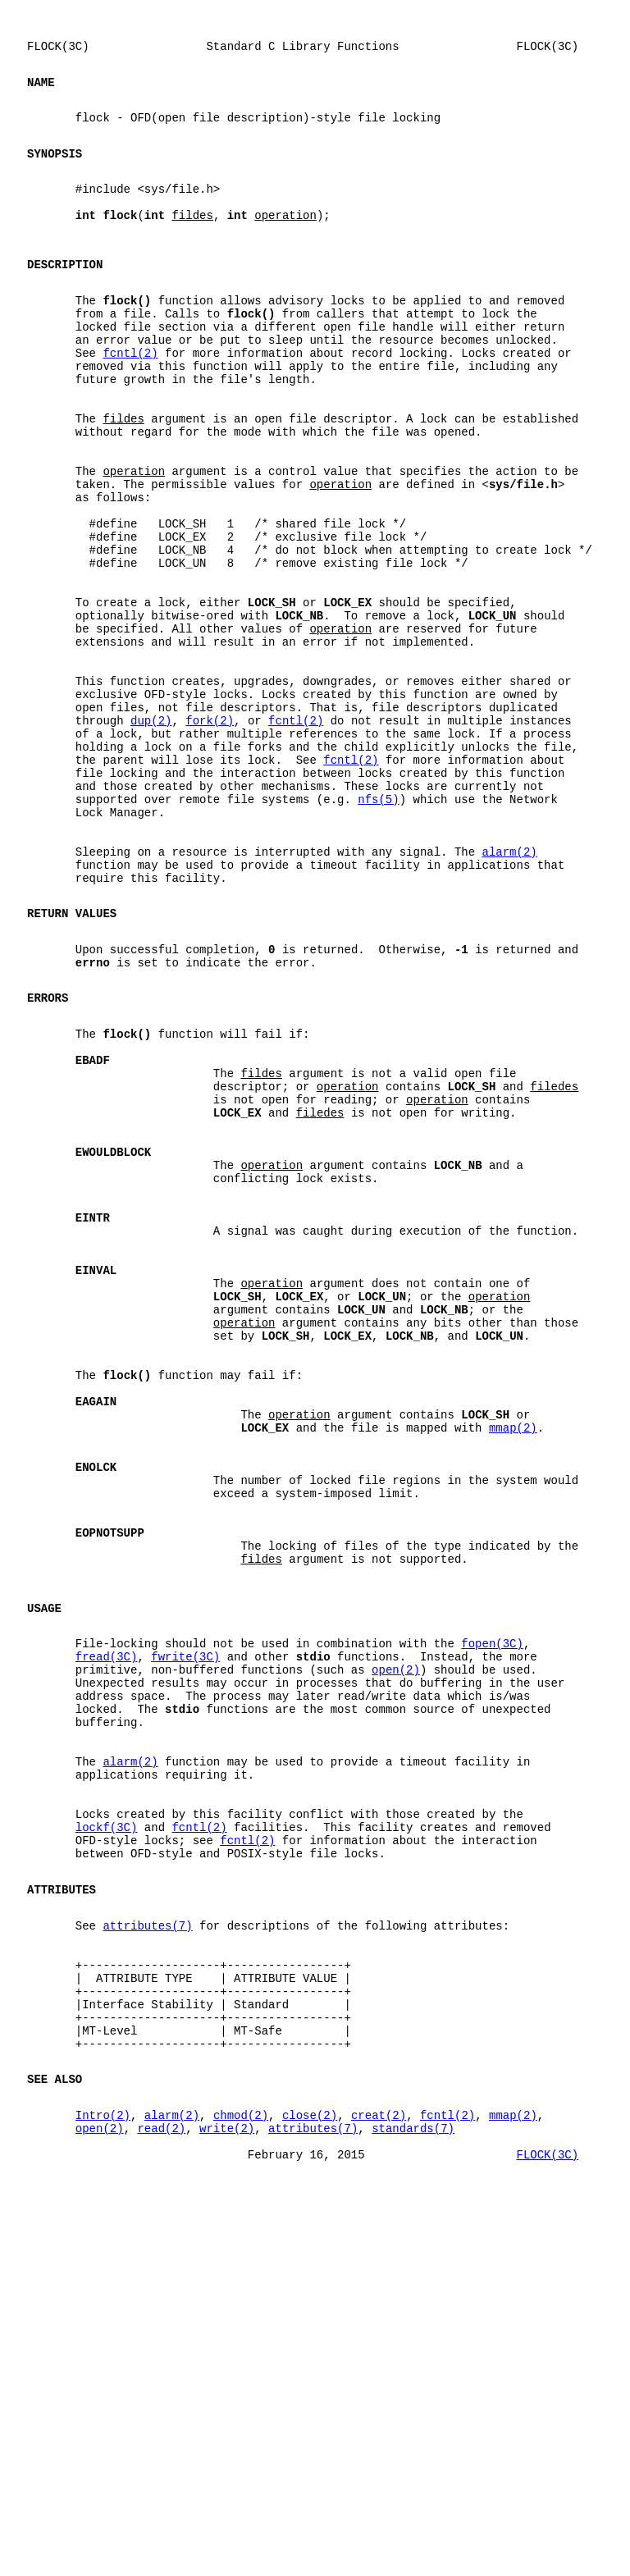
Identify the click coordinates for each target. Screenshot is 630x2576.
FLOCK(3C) (547, 2525)
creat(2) (378, 2479)
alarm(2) (509, 996)
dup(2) (150, 840)
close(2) (309, 2479)
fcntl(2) (130, 404)
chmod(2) (240, 2479)
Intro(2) (102, 2479)
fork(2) (209, 840)
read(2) (161, 2494)
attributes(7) (147, 2257)
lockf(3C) (106, 2144)
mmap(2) (513, 1673)
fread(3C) (106, 1941)
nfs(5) (378, 934)
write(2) (226, 2494)
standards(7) (413, 2494)
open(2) (396, 1957)
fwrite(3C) (185, 1941)
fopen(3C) (492, 1926)
